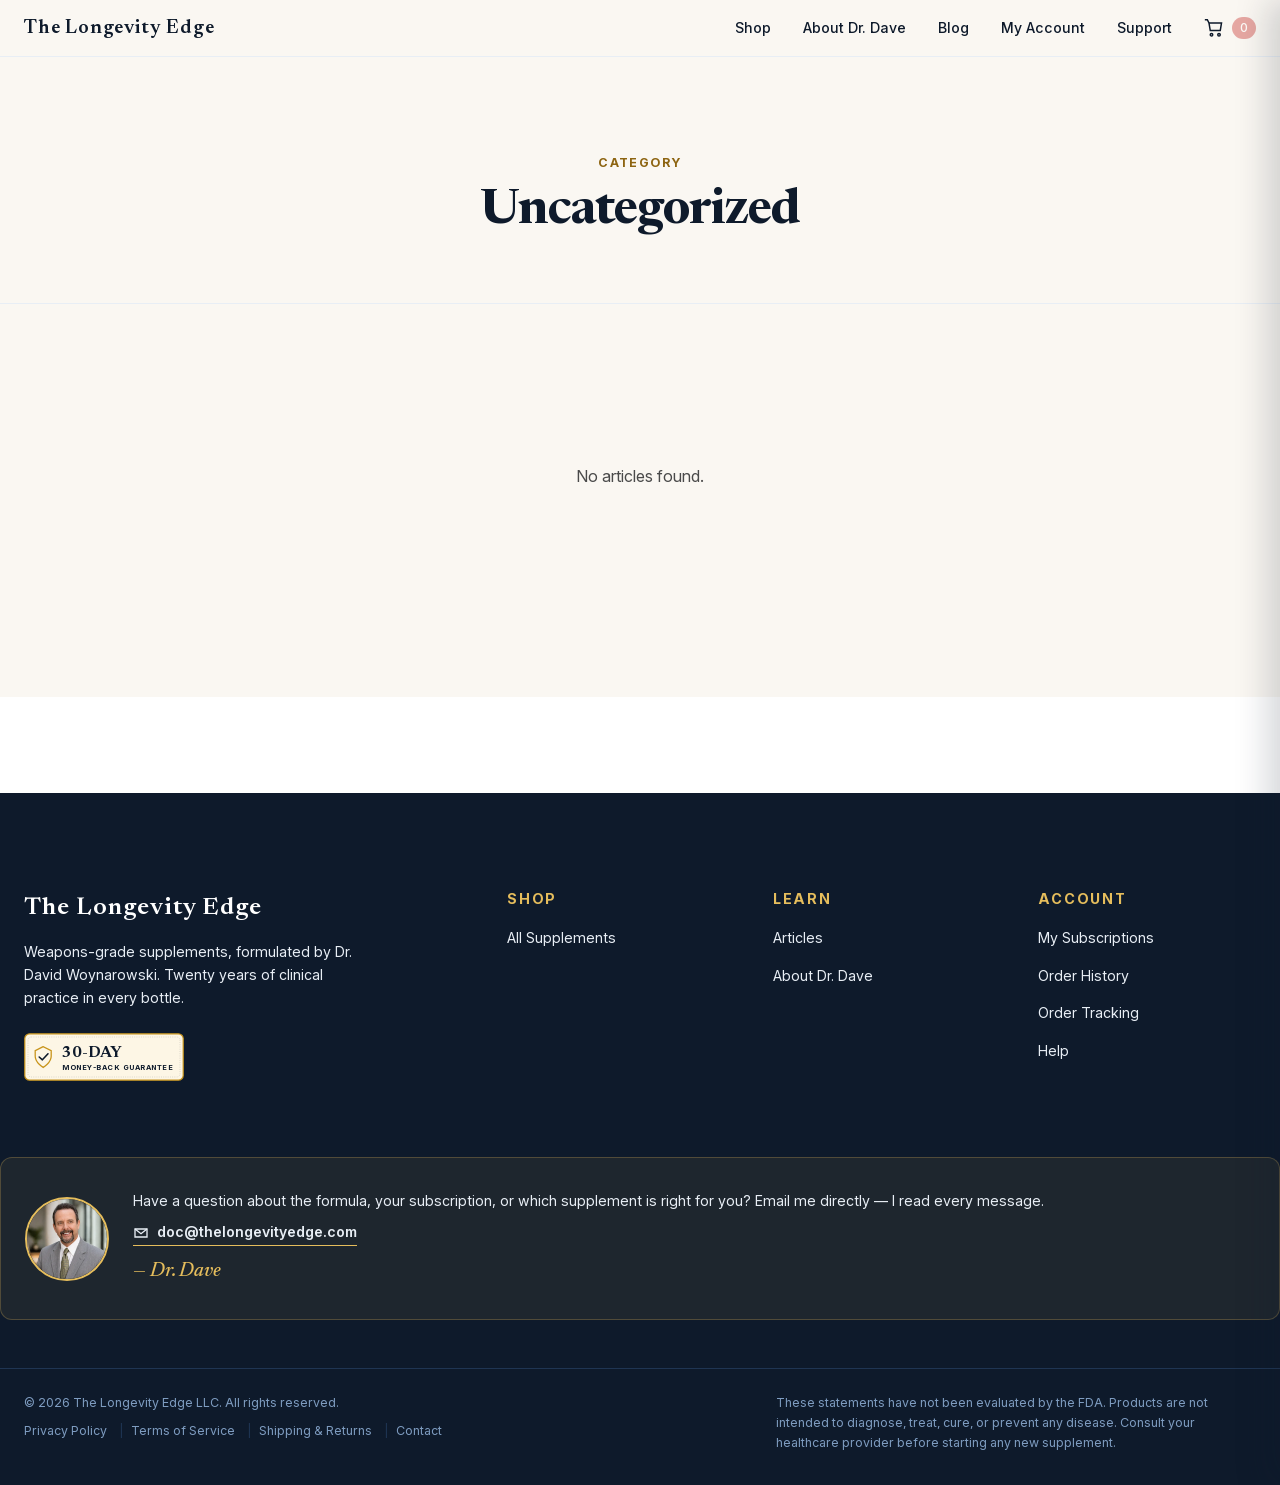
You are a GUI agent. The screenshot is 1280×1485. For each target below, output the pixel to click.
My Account (1043, 27)
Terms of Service (183, 1430)
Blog (953, 27)
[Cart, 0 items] (1230, 28)
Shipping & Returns (315, 1430)
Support (1144, 27)
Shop (753, 27)
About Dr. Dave (854, 27)
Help (1053, 1050)
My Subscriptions (1096, 937)
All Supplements (561, 937)
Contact (419, 1430)
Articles (798, 937)
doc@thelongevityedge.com (245, 1231)
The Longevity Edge (119, 28)
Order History (1083, 975)
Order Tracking (1088, 1012)
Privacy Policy (65, 1430)
